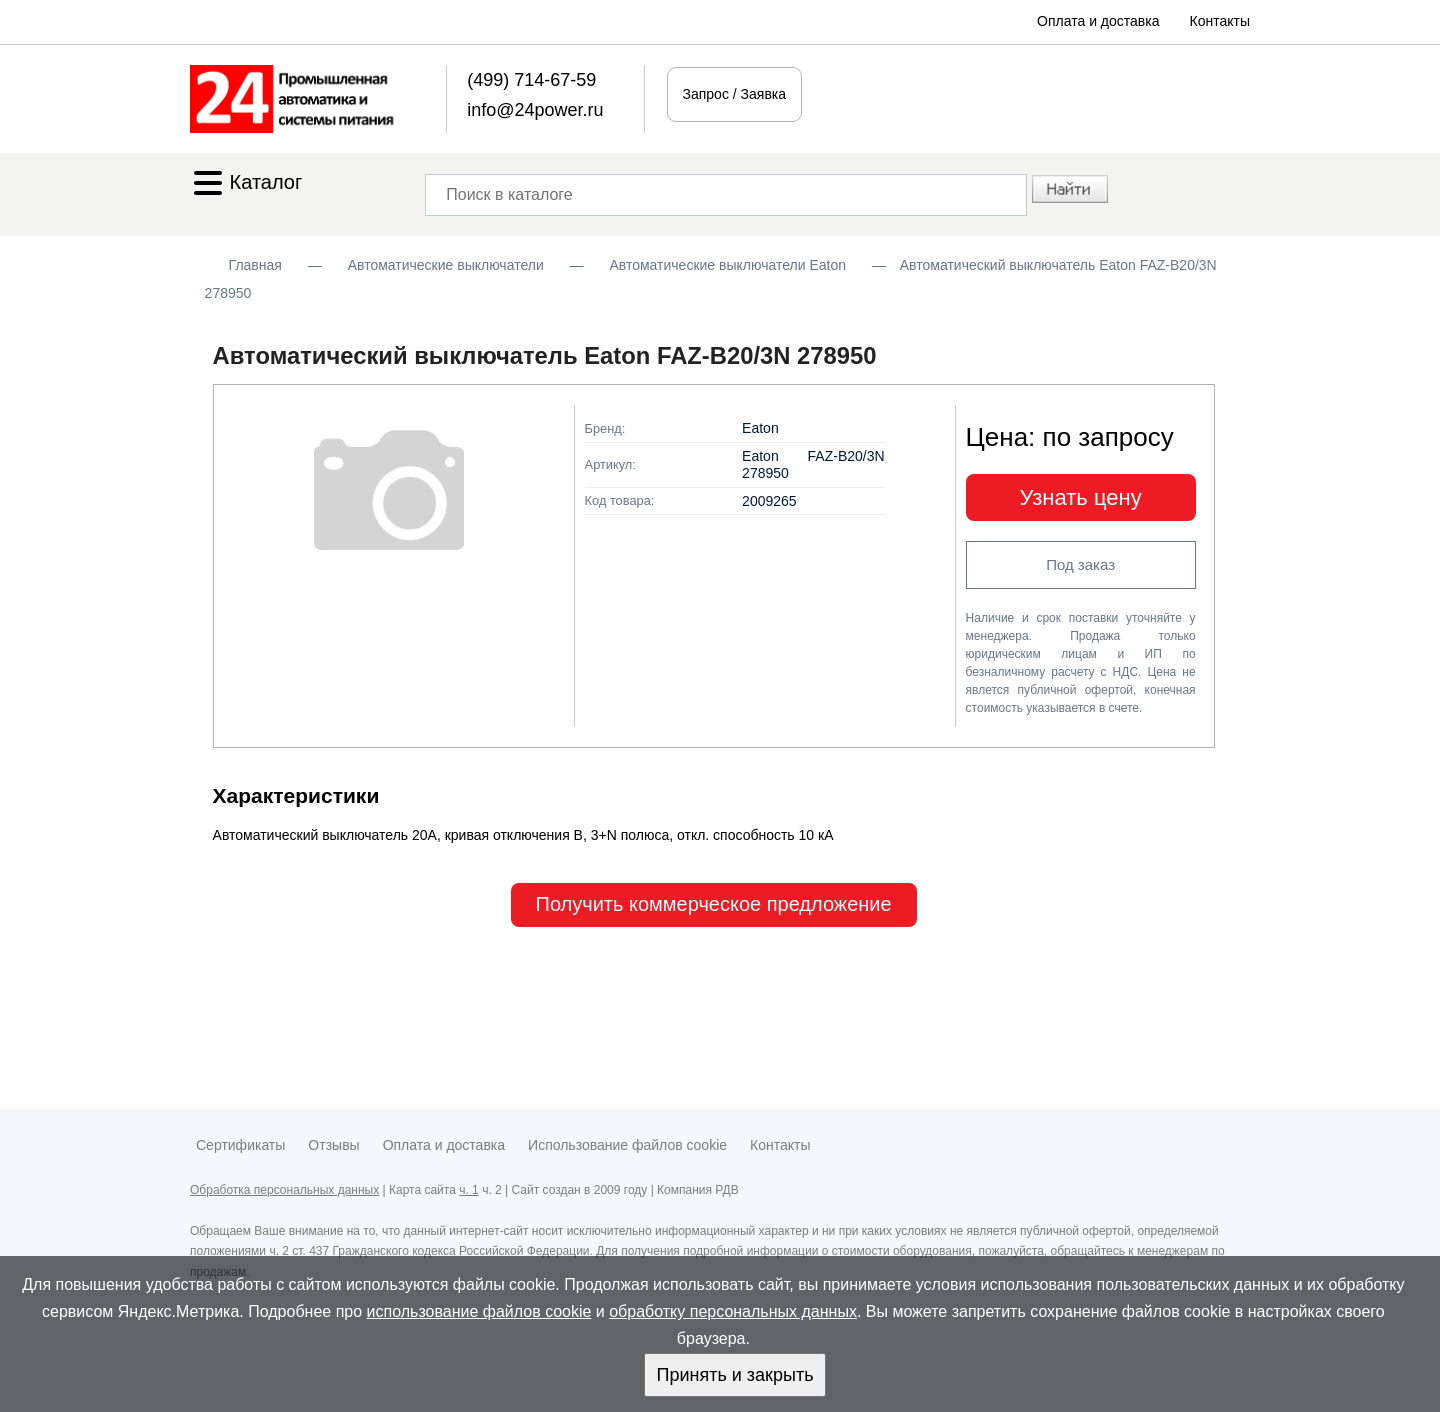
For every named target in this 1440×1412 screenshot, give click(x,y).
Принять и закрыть (734, 1375)
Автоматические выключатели (446, 265)
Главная (255, 265)
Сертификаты (240, 1145)
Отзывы (333, 1145)
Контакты (1220, 21)
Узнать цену (1081, 497)
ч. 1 (469, 1190)
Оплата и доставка (1098, 21)
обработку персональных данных (733, 1311)
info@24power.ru (535, 110)
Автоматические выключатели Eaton (727, 265)
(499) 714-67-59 (531, 80)
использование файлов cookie (479, 1311)
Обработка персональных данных (284, 1190)
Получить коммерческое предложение (714, 904)
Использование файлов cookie (627, 1145)
